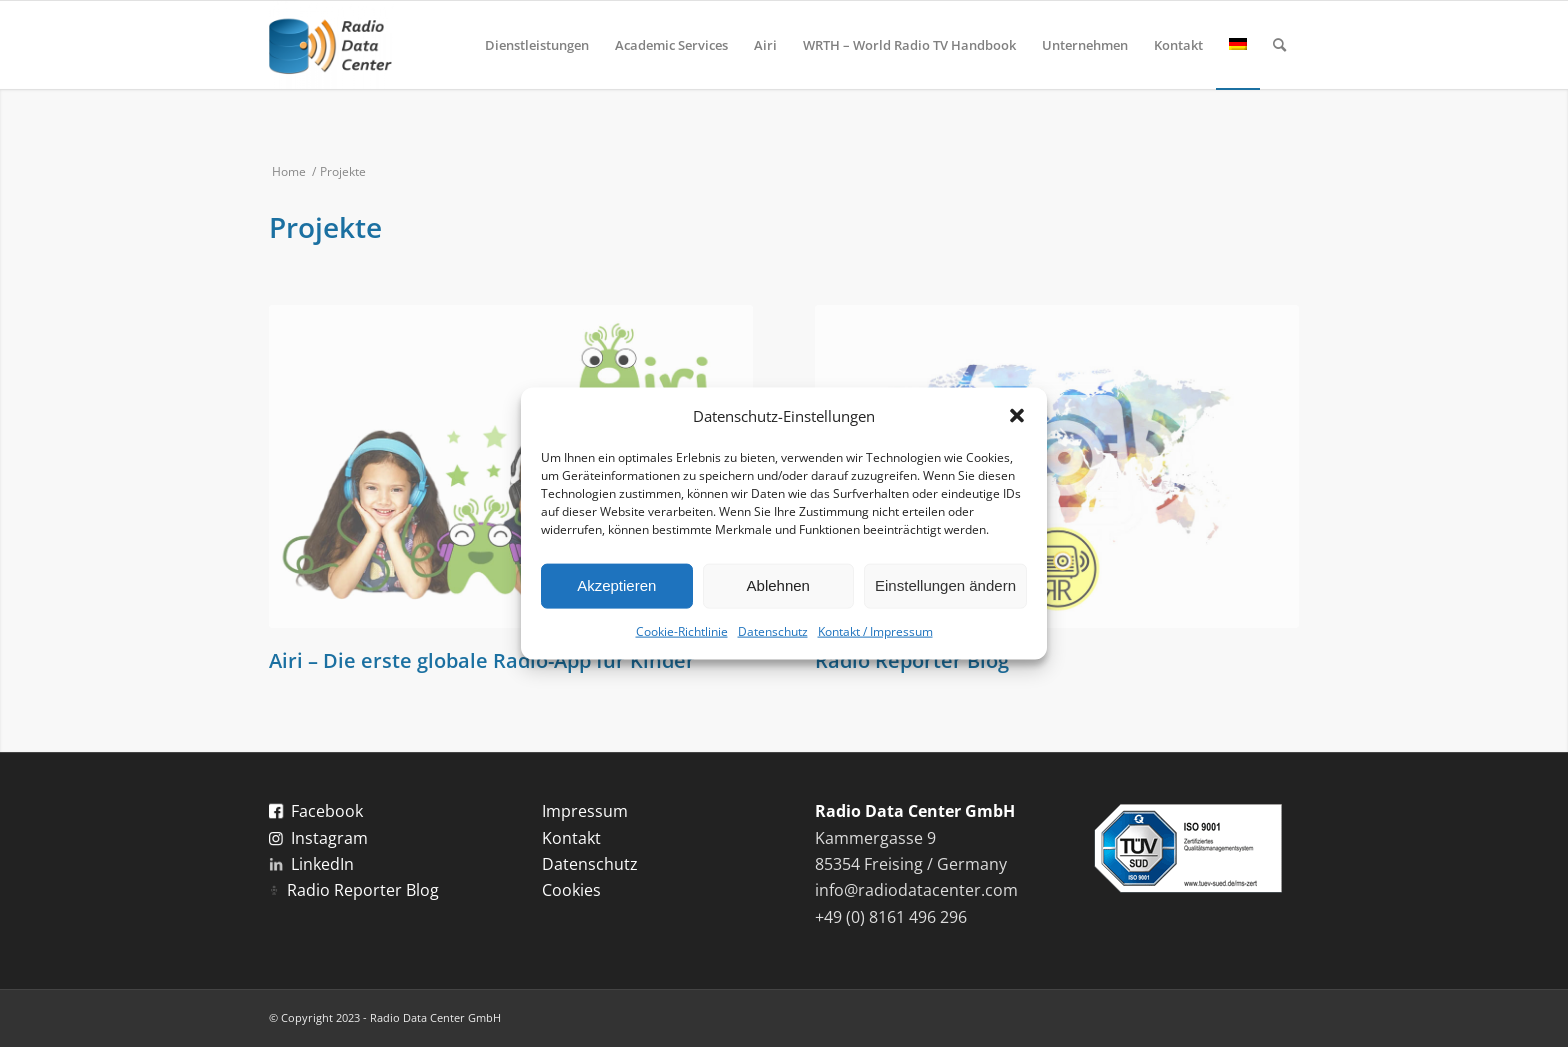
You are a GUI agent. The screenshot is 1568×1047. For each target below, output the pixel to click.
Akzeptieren (616, 585)
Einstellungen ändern (945, 585)
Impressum (585, 811)
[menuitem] (537, 45)
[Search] (1279, 45)
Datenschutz (773, 631)
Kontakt (571, 838)
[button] (1017, 415)
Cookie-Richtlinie (682, 631)
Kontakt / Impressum (875, 631)
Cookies (571, 890)
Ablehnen (778, 585)
